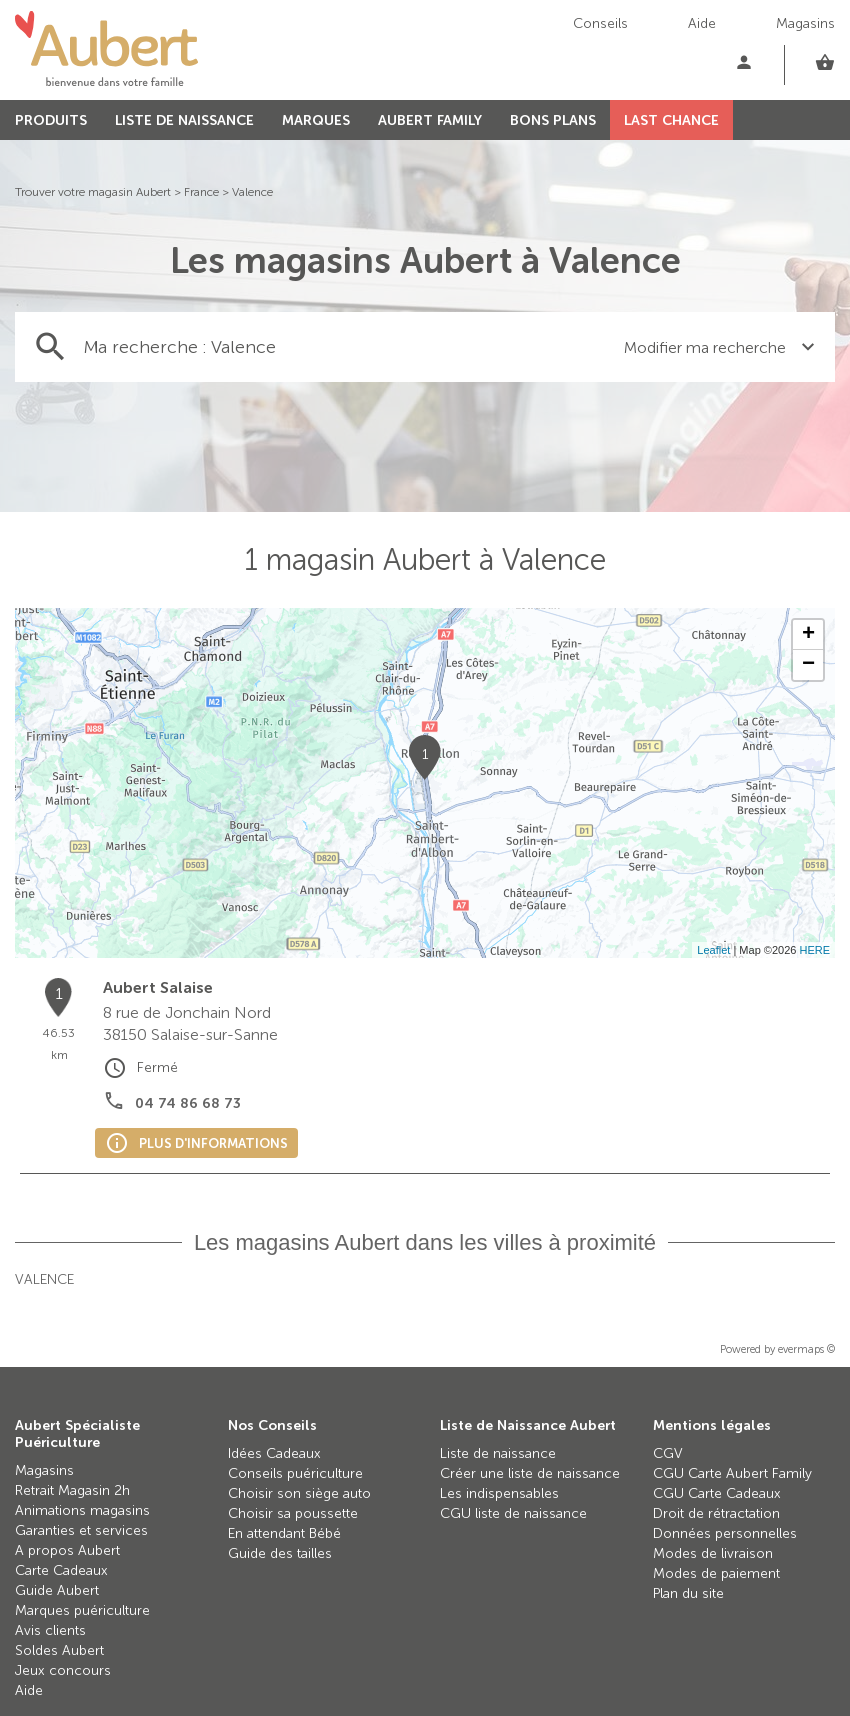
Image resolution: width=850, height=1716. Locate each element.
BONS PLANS (553, 120)
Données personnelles (725, 1533)
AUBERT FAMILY (430, 120)
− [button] (808, 665)
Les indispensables (499, 1493)
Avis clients (50, 1630)
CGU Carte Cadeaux (717, 1493)
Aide (702, 23)
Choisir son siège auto (299, 1493)
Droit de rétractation (716, 1513)
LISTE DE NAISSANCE (184, 120)
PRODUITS (51, 120)
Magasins (805, 23)
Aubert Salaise (158, 987)
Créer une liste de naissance (530, 1473)
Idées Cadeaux (274, 1453)
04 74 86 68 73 (188, 1103)
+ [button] (808, 635)
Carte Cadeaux (61, 1570)
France (201, 192)
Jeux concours (63, 1670)
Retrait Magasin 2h (72, 1490)
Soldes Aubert (59, 1650)
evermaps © (806, 1349)
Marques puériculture (82, 1610)
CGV (668, 1453)
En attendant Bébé (284, 1533)
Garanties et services (81, 1530)
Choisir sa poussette (293, 1513)
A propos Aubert (67, 1550)
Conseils (600, 23)
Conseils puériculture (295, 1473)
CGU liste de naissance (513, 1513)
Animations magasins (82, 1510)
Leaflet (713, 950)
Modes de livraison (713, 1553)
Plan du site (688, 1593)
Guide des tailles (280, 1553)
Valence (252, 192)
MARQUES (316, 120)
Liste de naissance (498, 1453)
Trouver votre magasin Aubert (93, 192)
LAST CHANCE (671, 120)
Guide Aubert (57, 1590)
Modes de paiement (716, 1573)
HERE (814, 950)
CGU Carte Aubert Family (732, 1473)
